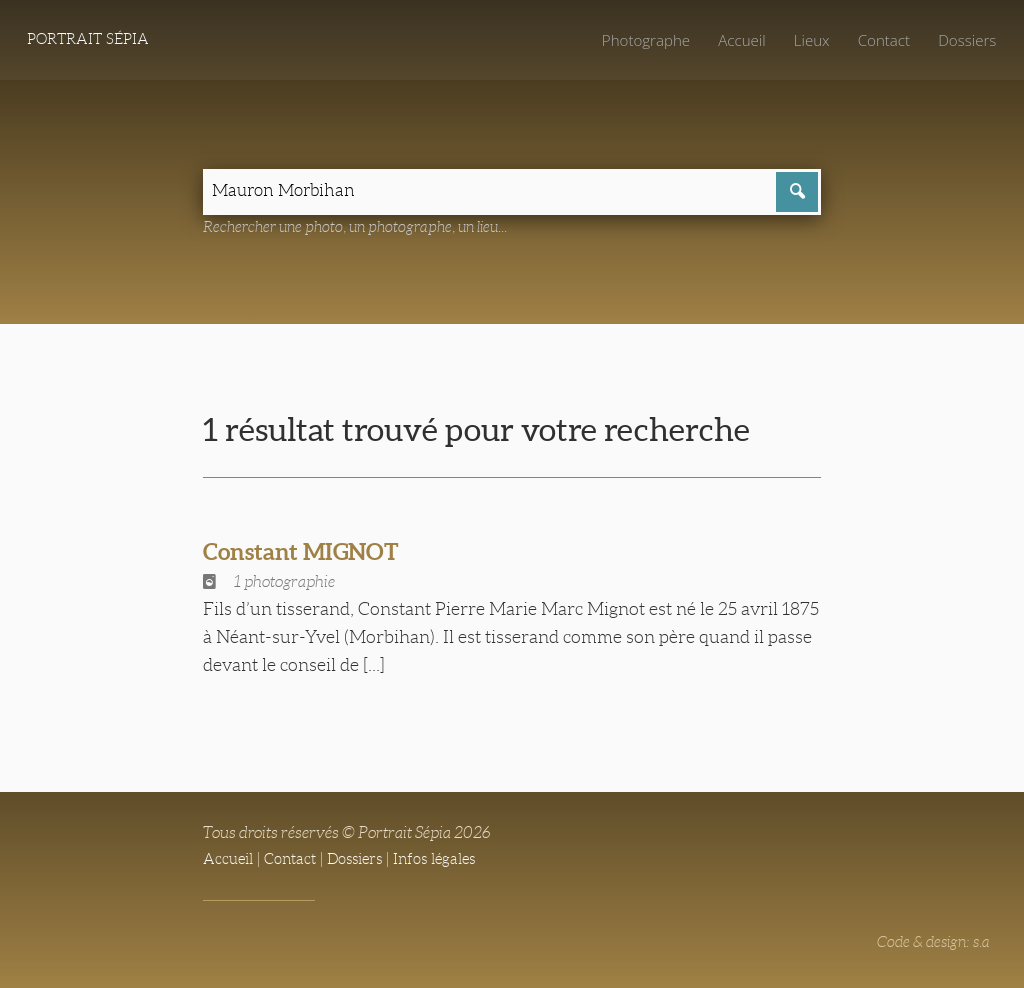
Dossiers (965, 40)
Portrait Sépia (92, 40)
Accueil (734, 40)
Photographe (635, 40)
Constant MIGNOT (308, 554)
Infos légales (448, 861)
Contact (879, 40)
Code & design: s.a (929, 944)
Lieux (805, 40)
